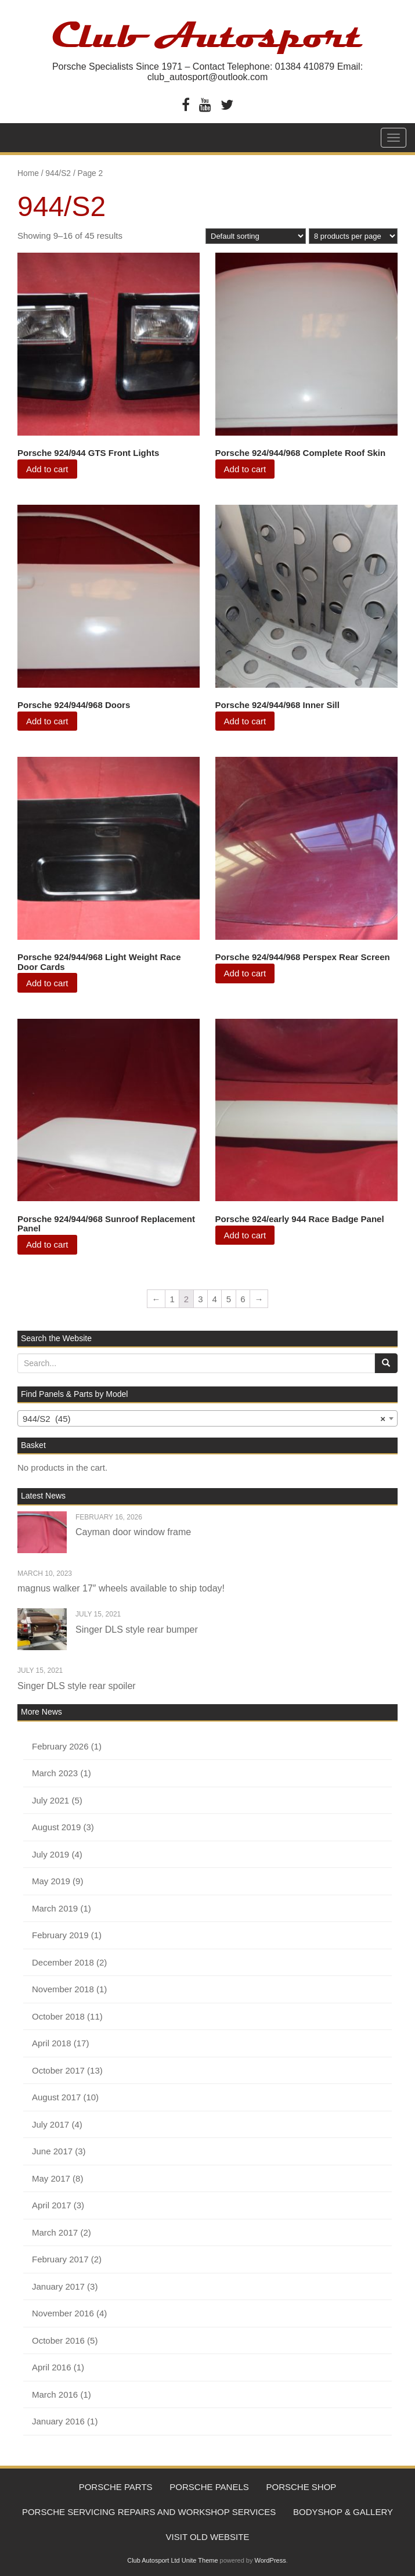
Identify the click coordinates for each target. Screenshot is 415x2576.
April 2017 (51, 2205)
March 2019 (55, 1908)
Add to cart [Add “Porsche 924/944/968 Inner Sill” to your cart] (245, 721)
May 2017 (51, 2178)
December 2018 (63, 1962)
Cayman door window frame (133, 1532)
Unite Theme (200, 2564)
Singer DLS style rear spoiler (76, 1686)
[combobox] (207, 1418)
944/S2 (58, 173)
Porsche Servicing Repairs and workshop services (148, 2514)
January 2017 (58, 2286)
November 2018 (63, 1989)
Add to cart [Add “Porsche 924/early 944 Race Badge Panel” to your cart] (245, 1235)
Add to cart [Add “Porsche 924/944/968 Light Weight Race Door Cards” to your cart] (47, 983)
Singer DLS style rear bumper (136, 1629)
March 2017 (55, 2232)
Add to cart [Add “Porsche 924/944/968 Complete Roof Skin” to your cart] (245, 469)
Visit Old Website (208, 2540)
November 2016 (63, 2313)
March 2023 (55, 1773)
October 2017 (58, 2070)
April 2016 (51, 2367)
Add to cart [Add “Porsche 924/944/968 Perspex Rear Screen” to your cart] (245, 973)
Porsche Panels (208, 2487)
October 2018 (58, 2016)
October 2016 (58, 2340)
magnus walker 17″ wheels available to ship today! (121, 1588)
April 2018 (51, 2043)
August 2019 (56, 1827)
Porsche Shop (304, 2487)
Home (28, 173)
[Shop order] (255, 236)
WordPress (270, 2564)
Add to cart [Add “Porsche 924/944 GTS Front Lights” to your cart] (47, 469)
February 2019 (60, 1935)
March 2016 (55, 2394)
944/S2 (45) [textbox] (204, 1419)
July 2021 (50, 1800)
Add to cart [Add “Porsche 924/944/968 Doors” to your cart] (47, 721)
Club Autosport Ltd (153, 2564)
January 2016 (58, 2421)
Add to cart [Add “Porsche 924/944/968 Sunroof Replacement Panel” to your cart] (47, 1244)
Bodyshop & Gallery (344, 2514)
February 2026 (60, 1746)
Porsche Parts (113, 2487)
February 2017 (60, 2259)
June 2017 (52, 2151)
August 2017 (56, 2097)
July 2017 (50, 2124)
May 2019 (51, 1881)
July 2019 (50, 1854)
